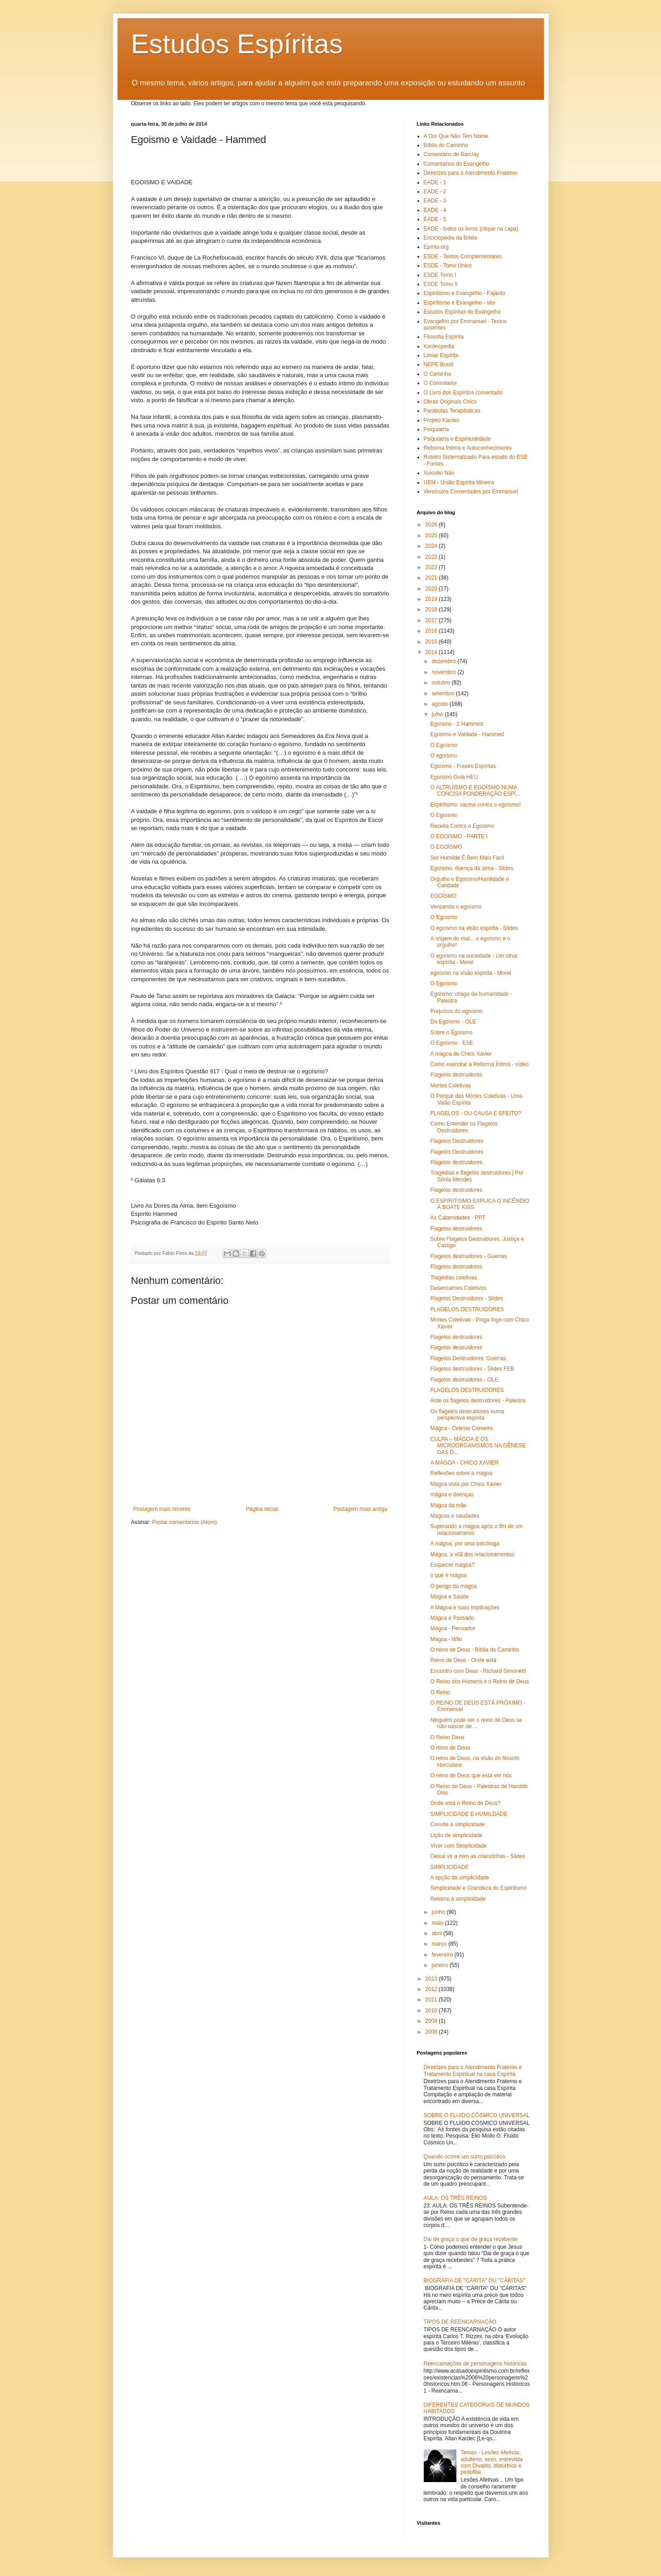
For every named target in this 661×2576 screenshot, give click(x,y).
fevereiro (442, 1955)
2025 (432, 535)
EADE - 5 (435, 219)
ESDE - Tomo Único (448, 265)
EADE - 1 (435, 182)
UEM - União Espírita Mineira (459, 482)
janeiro (440, 1965)
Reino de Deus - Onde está (463, 1660)
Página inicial (262, 1509)
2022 (432, 567)
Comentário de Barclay (451, 154)
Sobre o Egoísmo (451, 1032)
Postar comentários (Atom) (184, 1522)
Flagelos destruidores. (457, 1162)
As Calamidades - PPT (457, 1217)
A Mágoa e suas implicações (464, 1607)
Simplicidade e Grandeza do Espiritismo (478, 1888)
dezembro (444, 661)
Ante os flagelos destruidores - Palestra (477, 1400)
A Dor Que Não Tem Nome (456, 136)
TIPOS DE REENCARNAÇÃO (460, 2322)
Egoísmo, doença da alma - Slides (471, 868)
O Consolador (440, 383)
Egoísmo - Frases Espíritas (463, 766)
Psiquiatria (436, 429)
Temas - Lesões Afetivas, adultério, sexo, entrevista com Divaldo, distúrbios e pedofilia (491, 2462)
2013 (432, 1979)
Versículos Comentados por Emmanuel (471, 491)
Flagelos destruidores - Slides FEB (472, 1369)
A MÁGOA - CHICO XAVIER (464, 1463)
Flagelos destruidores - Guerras (468, 1256)
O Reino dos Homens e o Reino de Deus (479, 1681)
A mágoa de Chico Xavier (460, 1054)
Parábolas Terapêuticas (452, 411)
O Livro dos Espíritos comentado (463, 392)
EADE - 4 (435, 210)
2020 (432, 588)
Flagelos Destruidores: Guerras (468, 1358)
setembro (443, 693)
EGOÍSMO (443, 896)
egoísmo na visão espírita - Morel (470, 973)
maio (438, 1923)
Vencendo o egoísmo (455, 907)
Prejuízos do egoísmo (456, 1011)
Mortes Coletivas (450, 1085)
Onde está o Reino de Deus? (465, 1803)
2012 (432, 1989)
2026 (432, 524)
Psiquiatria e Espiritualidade (457, 439)
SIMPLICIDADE (449, 1867)
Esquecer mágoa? (452, 1565)
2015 (432, 642)
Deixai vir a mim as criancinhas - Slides (477, 1856)
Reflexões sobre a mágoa (461, 1473)
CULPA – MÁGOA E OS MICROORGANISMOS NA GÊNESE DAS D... (477, 1445)
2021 (432, 578)
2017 (432, 620)
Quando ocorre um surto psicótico (464, 2156)
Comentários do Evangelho (457, 164)
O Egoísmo (443, 745)
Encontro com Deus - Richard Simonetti (478, 1671)
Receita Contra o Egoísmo (462, 826)
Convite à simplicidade (457, 1824)
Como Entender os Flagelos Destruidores (464, 1127)
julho (438, 714)
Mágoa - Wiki (446, 1639)
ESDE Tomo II (441, 284)
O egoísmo (443, 755)
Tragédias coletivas (453, 1277)
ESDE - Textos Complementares (463, 256)
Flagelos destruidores (456, 1075)
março (439, 1944)
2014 (432, 652)
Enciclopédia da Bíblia (450, 238)
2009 (432, 2021)
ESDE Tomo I (440, 275)
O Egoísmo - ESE (451, 1043)
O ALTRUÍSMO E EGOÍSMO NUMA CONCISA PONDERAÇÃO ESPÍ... (475, 790)
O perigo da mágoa (453, 1586)
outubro (441, 682)
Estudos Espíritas (237, 44)
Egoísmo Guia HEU (454, 777)
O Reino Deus (447, 1737)
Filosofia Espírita (444, 337)
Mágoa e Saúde (449, 1596)
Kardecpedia (439, 346)
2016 (432, 631)
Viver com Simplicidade (458, 1846)
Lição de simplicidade (456, 1835)
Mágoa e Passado (452, 1618)
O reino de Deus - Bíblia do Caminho (474, 1650)
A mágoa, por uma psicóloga (464, 1543)
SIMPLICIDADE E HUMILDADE (468, 1814)
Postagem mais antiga (360, 1509)
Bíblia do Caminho (446, 145)
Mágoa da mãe (448, 1505)
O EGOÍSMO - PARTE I (458, 836)
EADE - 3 (435, 200)
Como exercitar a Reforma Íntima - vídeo (479, 1064)
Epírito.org (436, 247)
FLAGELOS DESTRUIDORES (467, 1309)
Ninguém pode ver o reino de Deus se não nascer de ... (476, 1723)
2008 (432, 2032)
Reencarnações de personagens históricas (475, 2363)
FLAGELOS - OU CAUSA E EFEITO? (475, 1113)
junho (438, 1912)
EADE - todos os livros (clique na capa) (471, 229)
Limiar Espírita (441, 355)
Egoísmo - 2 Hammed (456, 724)
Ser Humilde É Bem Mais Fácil (467, 858)
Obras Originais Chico (450, 401)
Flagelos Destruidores (456, 1141)
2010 (432, 2010)
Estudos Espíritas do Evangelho (462, 312)
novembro (444, 672)
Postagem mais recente (162, 1509)
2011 (432, 1999)
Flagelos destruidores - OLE (464, 1379)
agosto (440, 704)
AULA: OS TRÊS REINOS (455, 2198)
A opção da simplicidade (459, 1877)
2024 (432, 546)
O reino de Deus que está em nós (470, 1775)
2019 (432, 599)
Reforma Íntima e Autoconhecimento (468, 448)
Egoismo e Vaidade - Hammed (467, 734)
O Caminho (437, 374)
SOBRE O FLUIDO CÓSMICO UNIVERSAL (477, 2115)
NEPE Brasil (439, 364)
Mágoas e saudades (454, 1516)
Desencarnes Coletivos (458, 1288)
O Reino (440, 1692)
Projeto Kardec (442, 420)
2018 (432, 609)
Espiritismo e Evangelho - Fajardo (464, 293)
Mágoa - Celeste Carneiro (461, 1428)
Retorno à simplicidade (457, 1899)
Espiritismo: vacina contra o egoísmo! (475, 804)
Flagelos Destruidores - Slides (466, 1298)
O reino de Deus (450, 1748)
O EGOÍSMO (446, 847)
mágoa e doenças (451, 1494)
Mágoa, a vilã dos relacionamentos (472, 1554)
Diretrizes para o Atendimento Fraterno (471, 173)
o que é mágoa (448, 1575)
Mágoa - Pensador (452, 1628)
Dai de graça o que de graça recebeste (471, 2239)
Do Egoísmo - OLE (453, 1021)
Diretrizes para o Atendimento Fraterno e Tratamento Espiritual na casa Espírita (473, 2070)
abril (437, 1933)
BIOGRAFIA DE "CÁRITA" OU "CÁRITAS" (474, 2280)
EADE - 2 (435, 191)
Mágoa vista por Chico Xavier (465, 1484)
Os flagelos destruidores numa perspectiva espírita (467, 1414)
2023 (432, 557)
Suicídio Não (439, 473)
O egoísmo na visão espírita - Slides (474, 928)
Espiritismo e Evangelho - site (459, 303)
